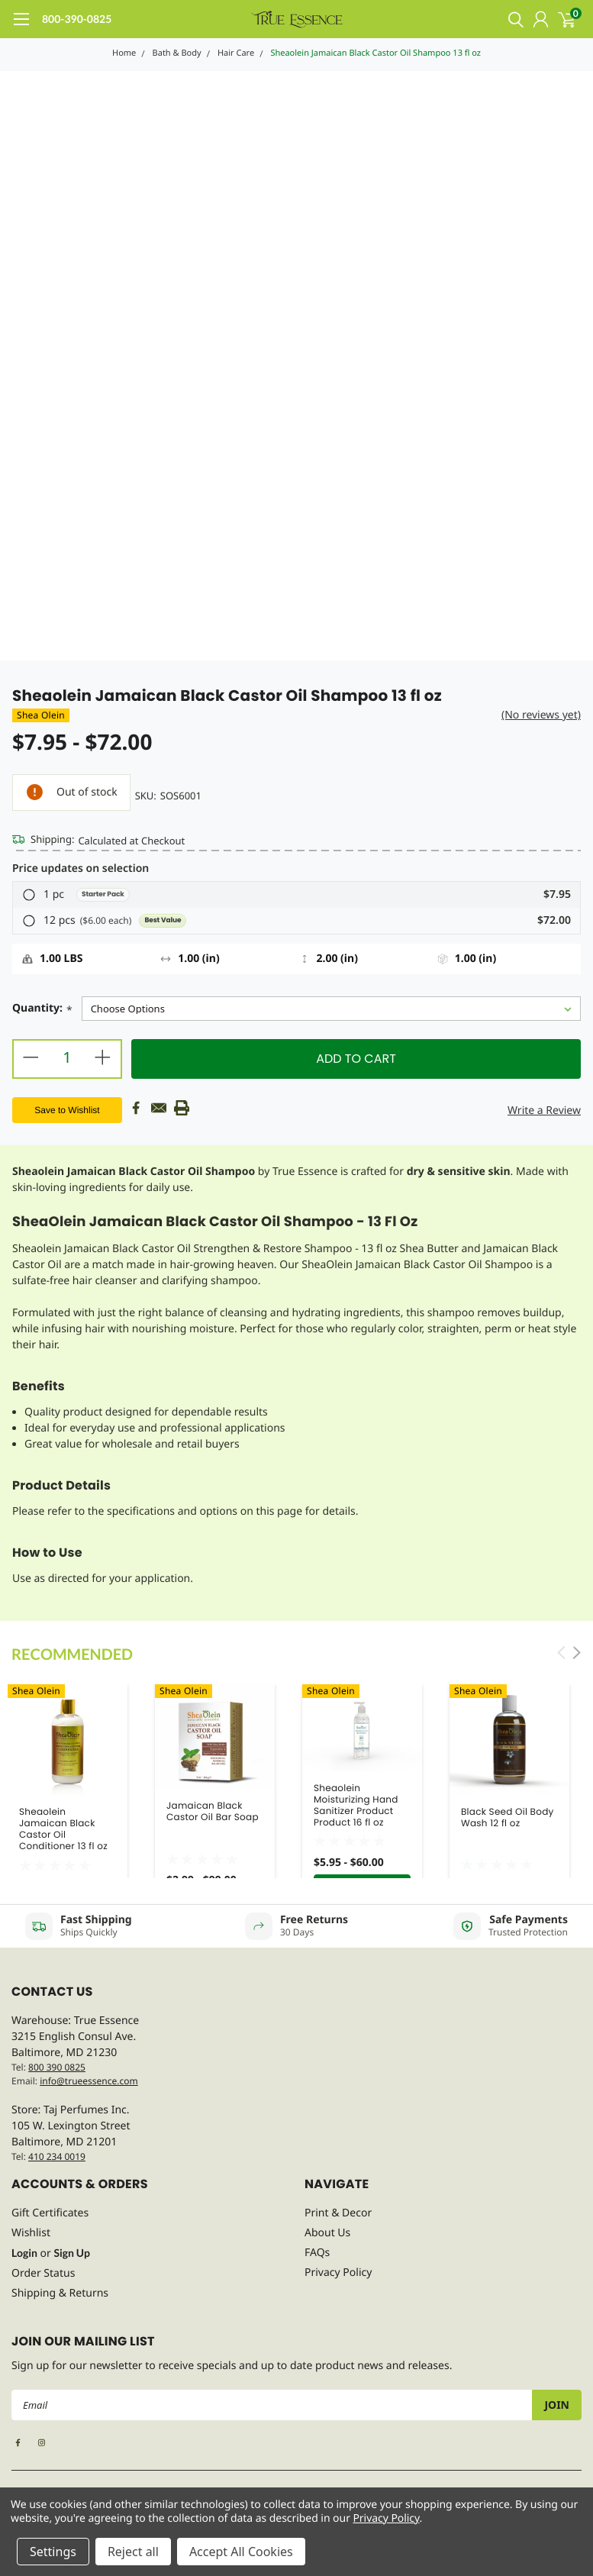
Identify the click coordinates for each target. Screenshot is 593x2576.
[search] (512, 19)
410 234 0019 (56, 2156)
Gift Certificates (50, 2213)
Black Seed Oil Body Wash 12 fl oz (507, 1817)
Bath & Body (177, 53)
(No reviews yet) (541, 715)
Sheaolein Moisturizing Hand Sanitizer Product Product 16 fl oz (356, 1806)
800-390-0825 (76, 18)
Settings (53, 2551)
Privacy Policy (338, 2272)
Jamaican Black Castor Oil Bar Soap (212, 1811)
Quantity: (42, 1009)
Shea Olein (41, 715)
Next (577, 1652)
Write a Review (544, 1110)
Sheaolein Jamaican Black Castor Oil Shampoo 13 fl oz (375, 53)
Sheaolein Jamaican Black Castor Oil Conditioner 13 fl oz (63, 1829)
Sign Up (72, 2252)
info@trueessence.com (89, 2080)
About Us (327, 2233)
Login (24, 2252)
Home (124, 53)
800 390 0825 (56, 2067)
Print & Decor (338, 2213)
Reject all (133, 2551)
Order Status (43, 2273)
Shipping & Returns (59, 2293)
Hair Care (236, 53)
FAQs (317, 2252)
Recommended (72, 1654)
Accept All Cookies (241, 2551)
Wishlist (30, 2233)
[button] (296, 895)
